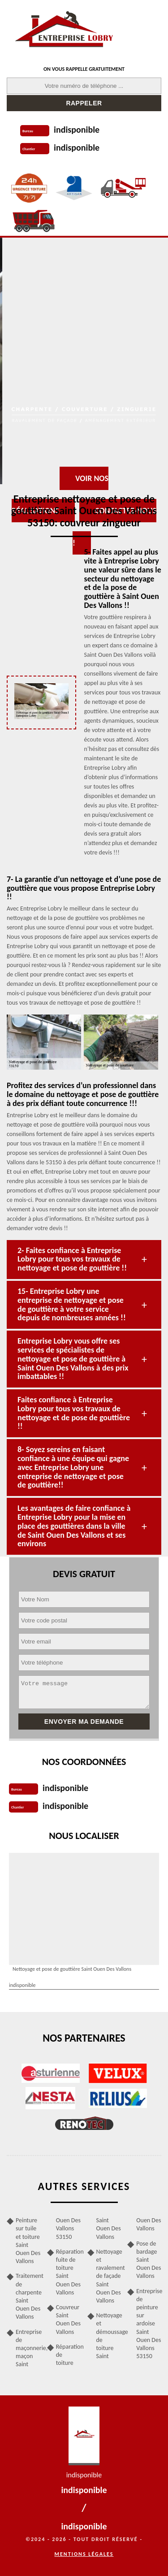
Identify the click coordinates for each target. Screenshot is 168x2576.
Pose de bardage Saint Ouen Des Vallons (148, 2260)
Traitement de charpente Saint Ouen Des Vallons (28, 2296)
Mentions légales (84, 2554)
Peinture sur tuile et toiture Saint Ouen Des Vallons (28, 2240)
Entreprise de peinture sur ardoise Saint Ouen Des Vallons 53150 (148, 2323)
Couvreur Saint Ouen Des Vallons (68, 2319)
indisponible (76, 129)
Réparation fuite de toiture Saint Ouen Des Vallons (68, 2272)
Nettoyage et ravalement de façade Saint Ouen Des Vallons (108, 2276)
